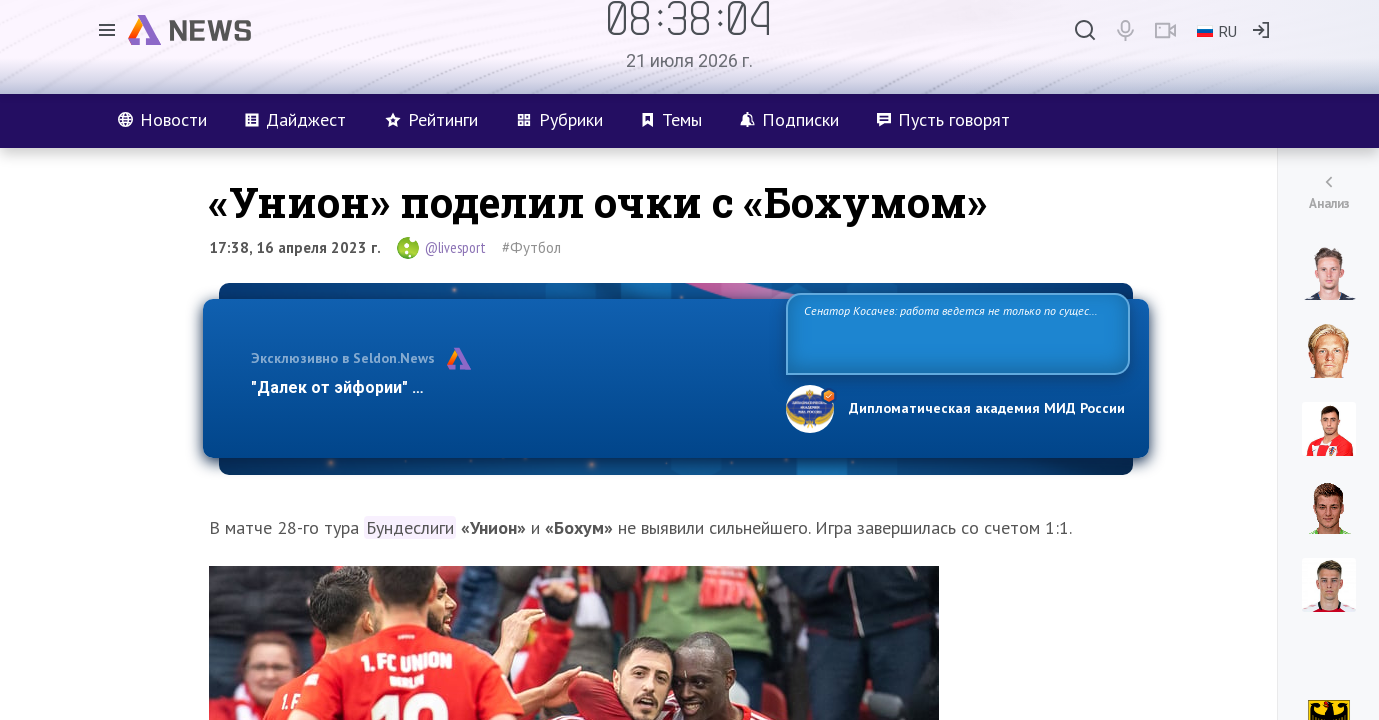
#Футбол (531, 247)
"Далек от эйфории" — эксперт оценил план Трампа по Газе (485, 387)
